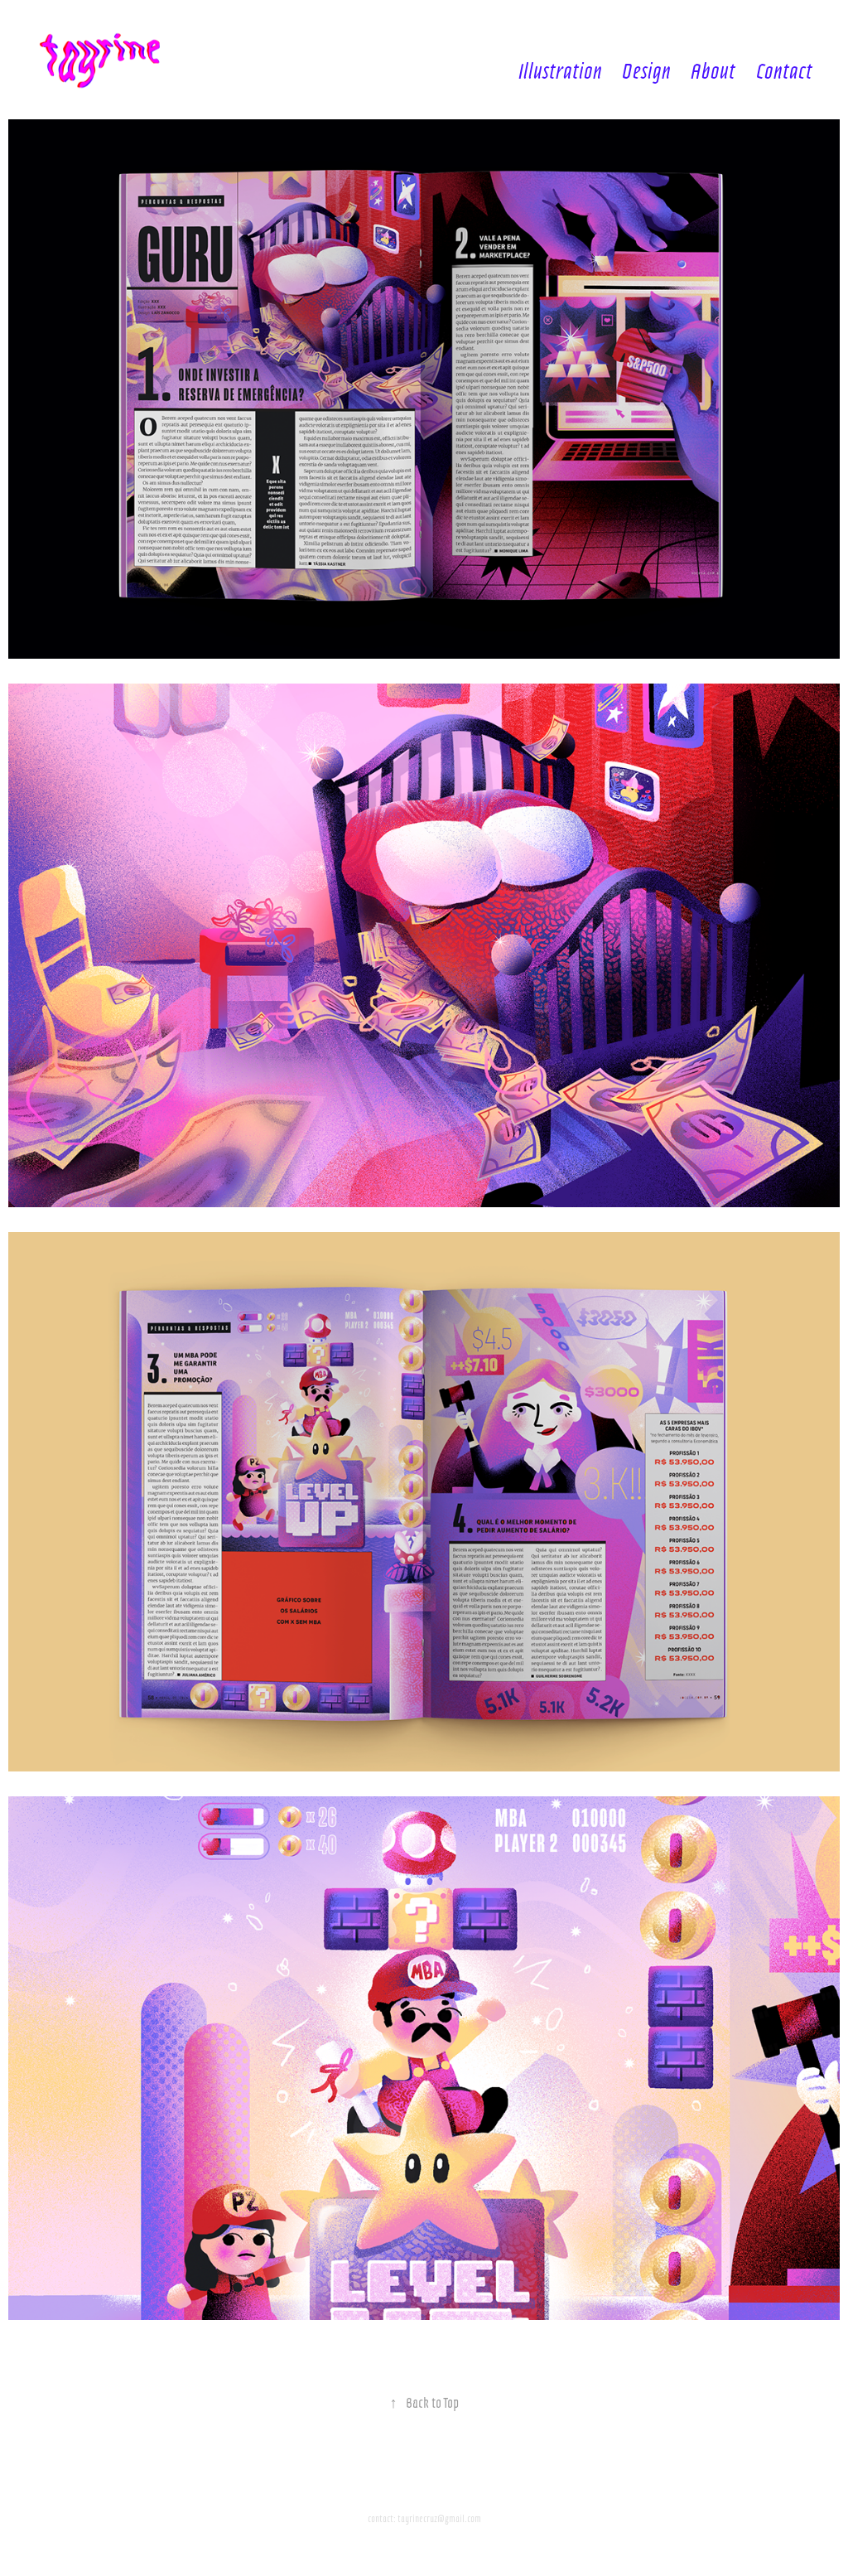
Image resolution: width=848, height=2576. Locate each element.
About (713, 69)
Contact (784, 69)
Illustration (560, 69)
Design (646, 69)
